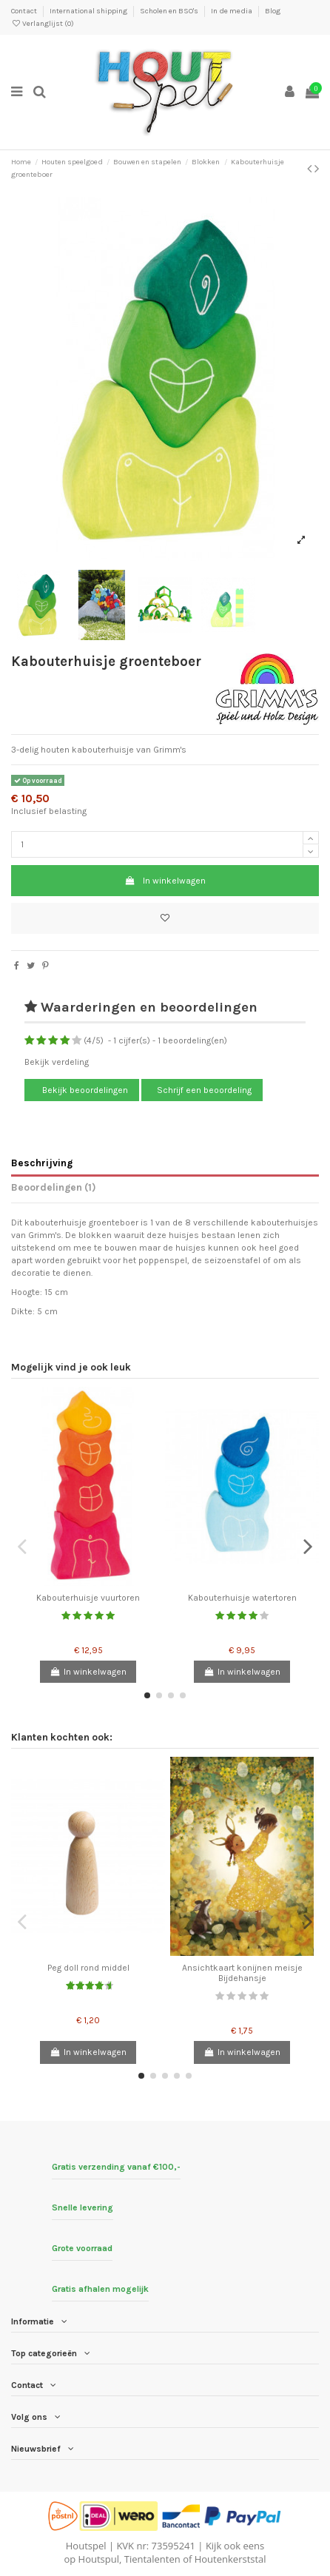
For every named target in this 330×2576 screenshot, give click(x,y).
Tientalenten (152, 2559)
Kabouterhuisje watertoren (242, 1598)
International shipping (89, 11)
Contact (24, 11)
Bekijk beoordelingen (84, 1090)
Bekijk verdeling (56, 1062)
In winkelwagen (164, 880)
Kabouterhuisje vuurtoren (88, 1598)
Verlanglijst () (42, 23)
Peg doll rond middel (88, 1968)
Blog (272, 11)
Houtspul (98, 2559)
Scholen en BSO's (170, 11)
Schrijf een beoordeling (204, 1090)
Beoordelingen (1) (53, 1187)
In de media (232, 11)
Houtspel (86, 2545)
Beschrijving (42, 1162)
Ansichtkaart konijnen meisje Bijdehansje (242, 1973)
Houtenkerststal (230, 2559)
